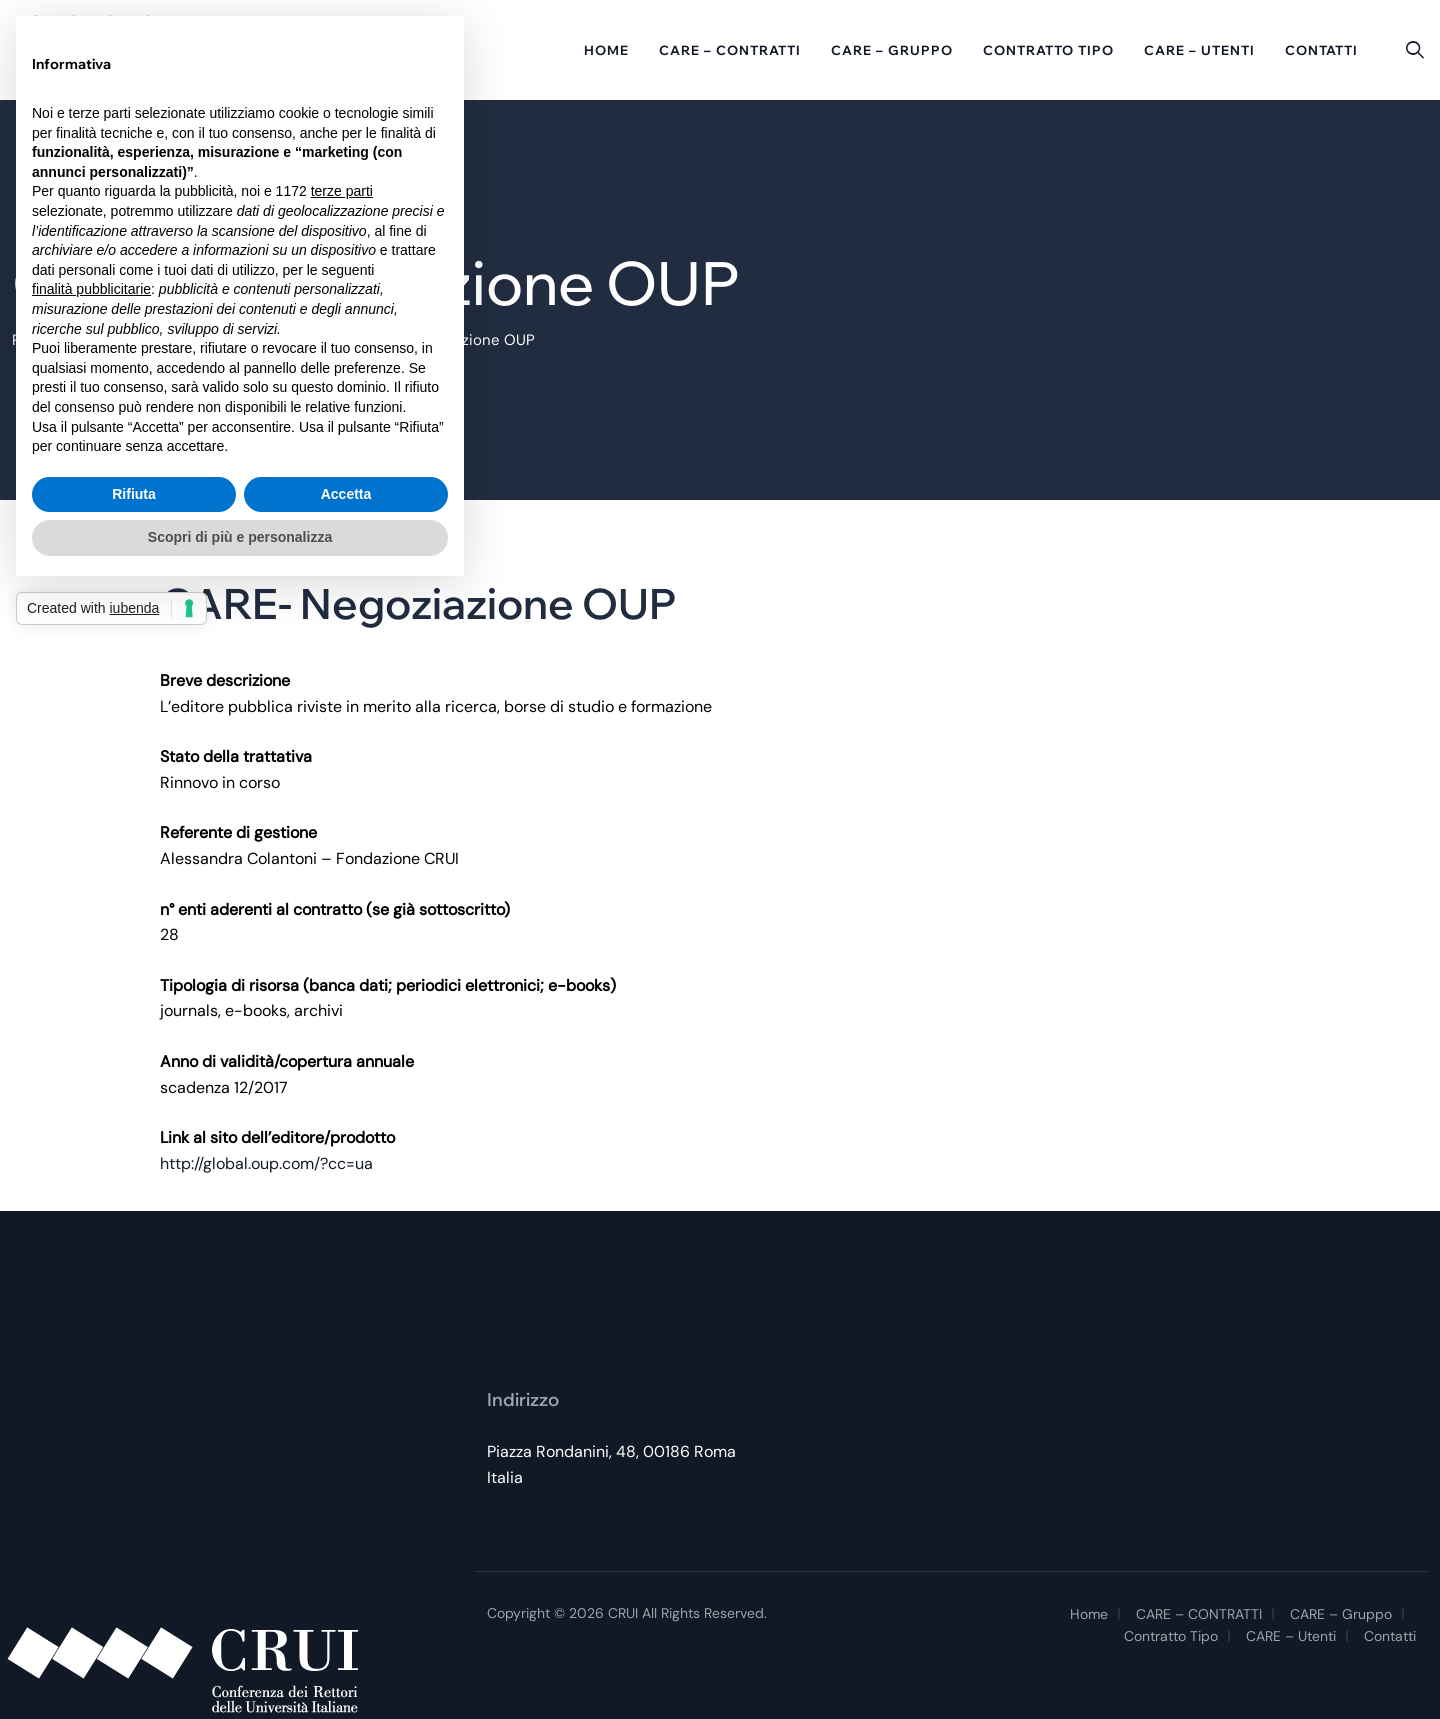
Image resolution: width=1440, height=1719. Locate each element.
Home (606, 50)
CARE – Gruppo (892, 50)
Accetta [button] (346, 494)
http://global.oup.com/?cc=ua (266, 1163)
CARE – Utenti (1199, 50)
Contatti (1321, 50)
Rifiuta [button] (134, 494)
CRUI (623, 1613)
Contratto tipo (1048, 50)
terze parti (342, 191)
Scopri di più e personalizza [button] (240, 537)
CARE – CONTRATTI (730, 50)
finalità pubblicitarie (91, 289)
